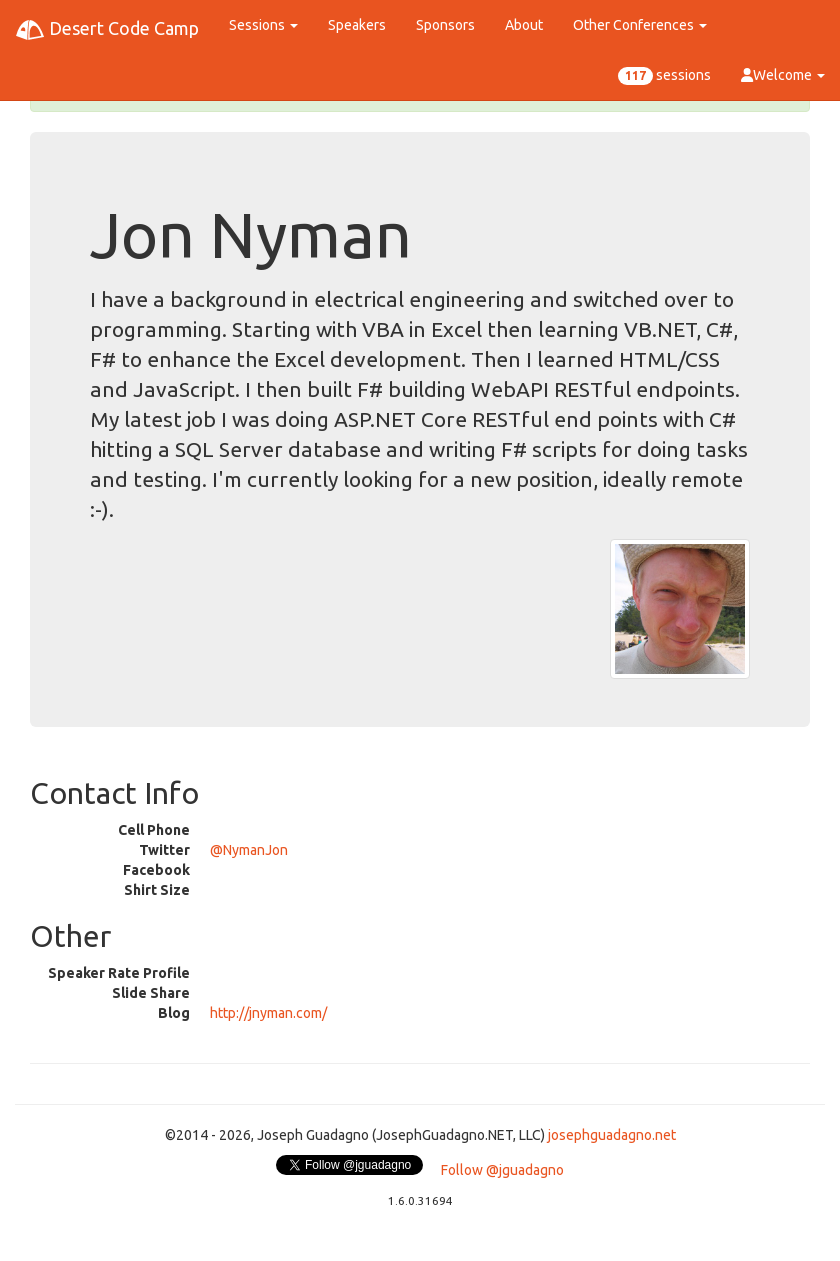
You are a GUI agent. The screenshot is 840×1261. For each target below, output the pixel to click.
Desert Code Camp (107, 30)
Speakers (357, 25)
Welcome (783, 75)
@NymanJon (249, 850)
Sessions (263, 25)
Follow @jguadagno (502, 1170)
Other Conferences (640, 25)
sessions (664, 76)
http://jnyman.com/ (268, 1013)
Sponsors (445, 25)
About (524, 25)
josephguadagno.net (612, 1135)
